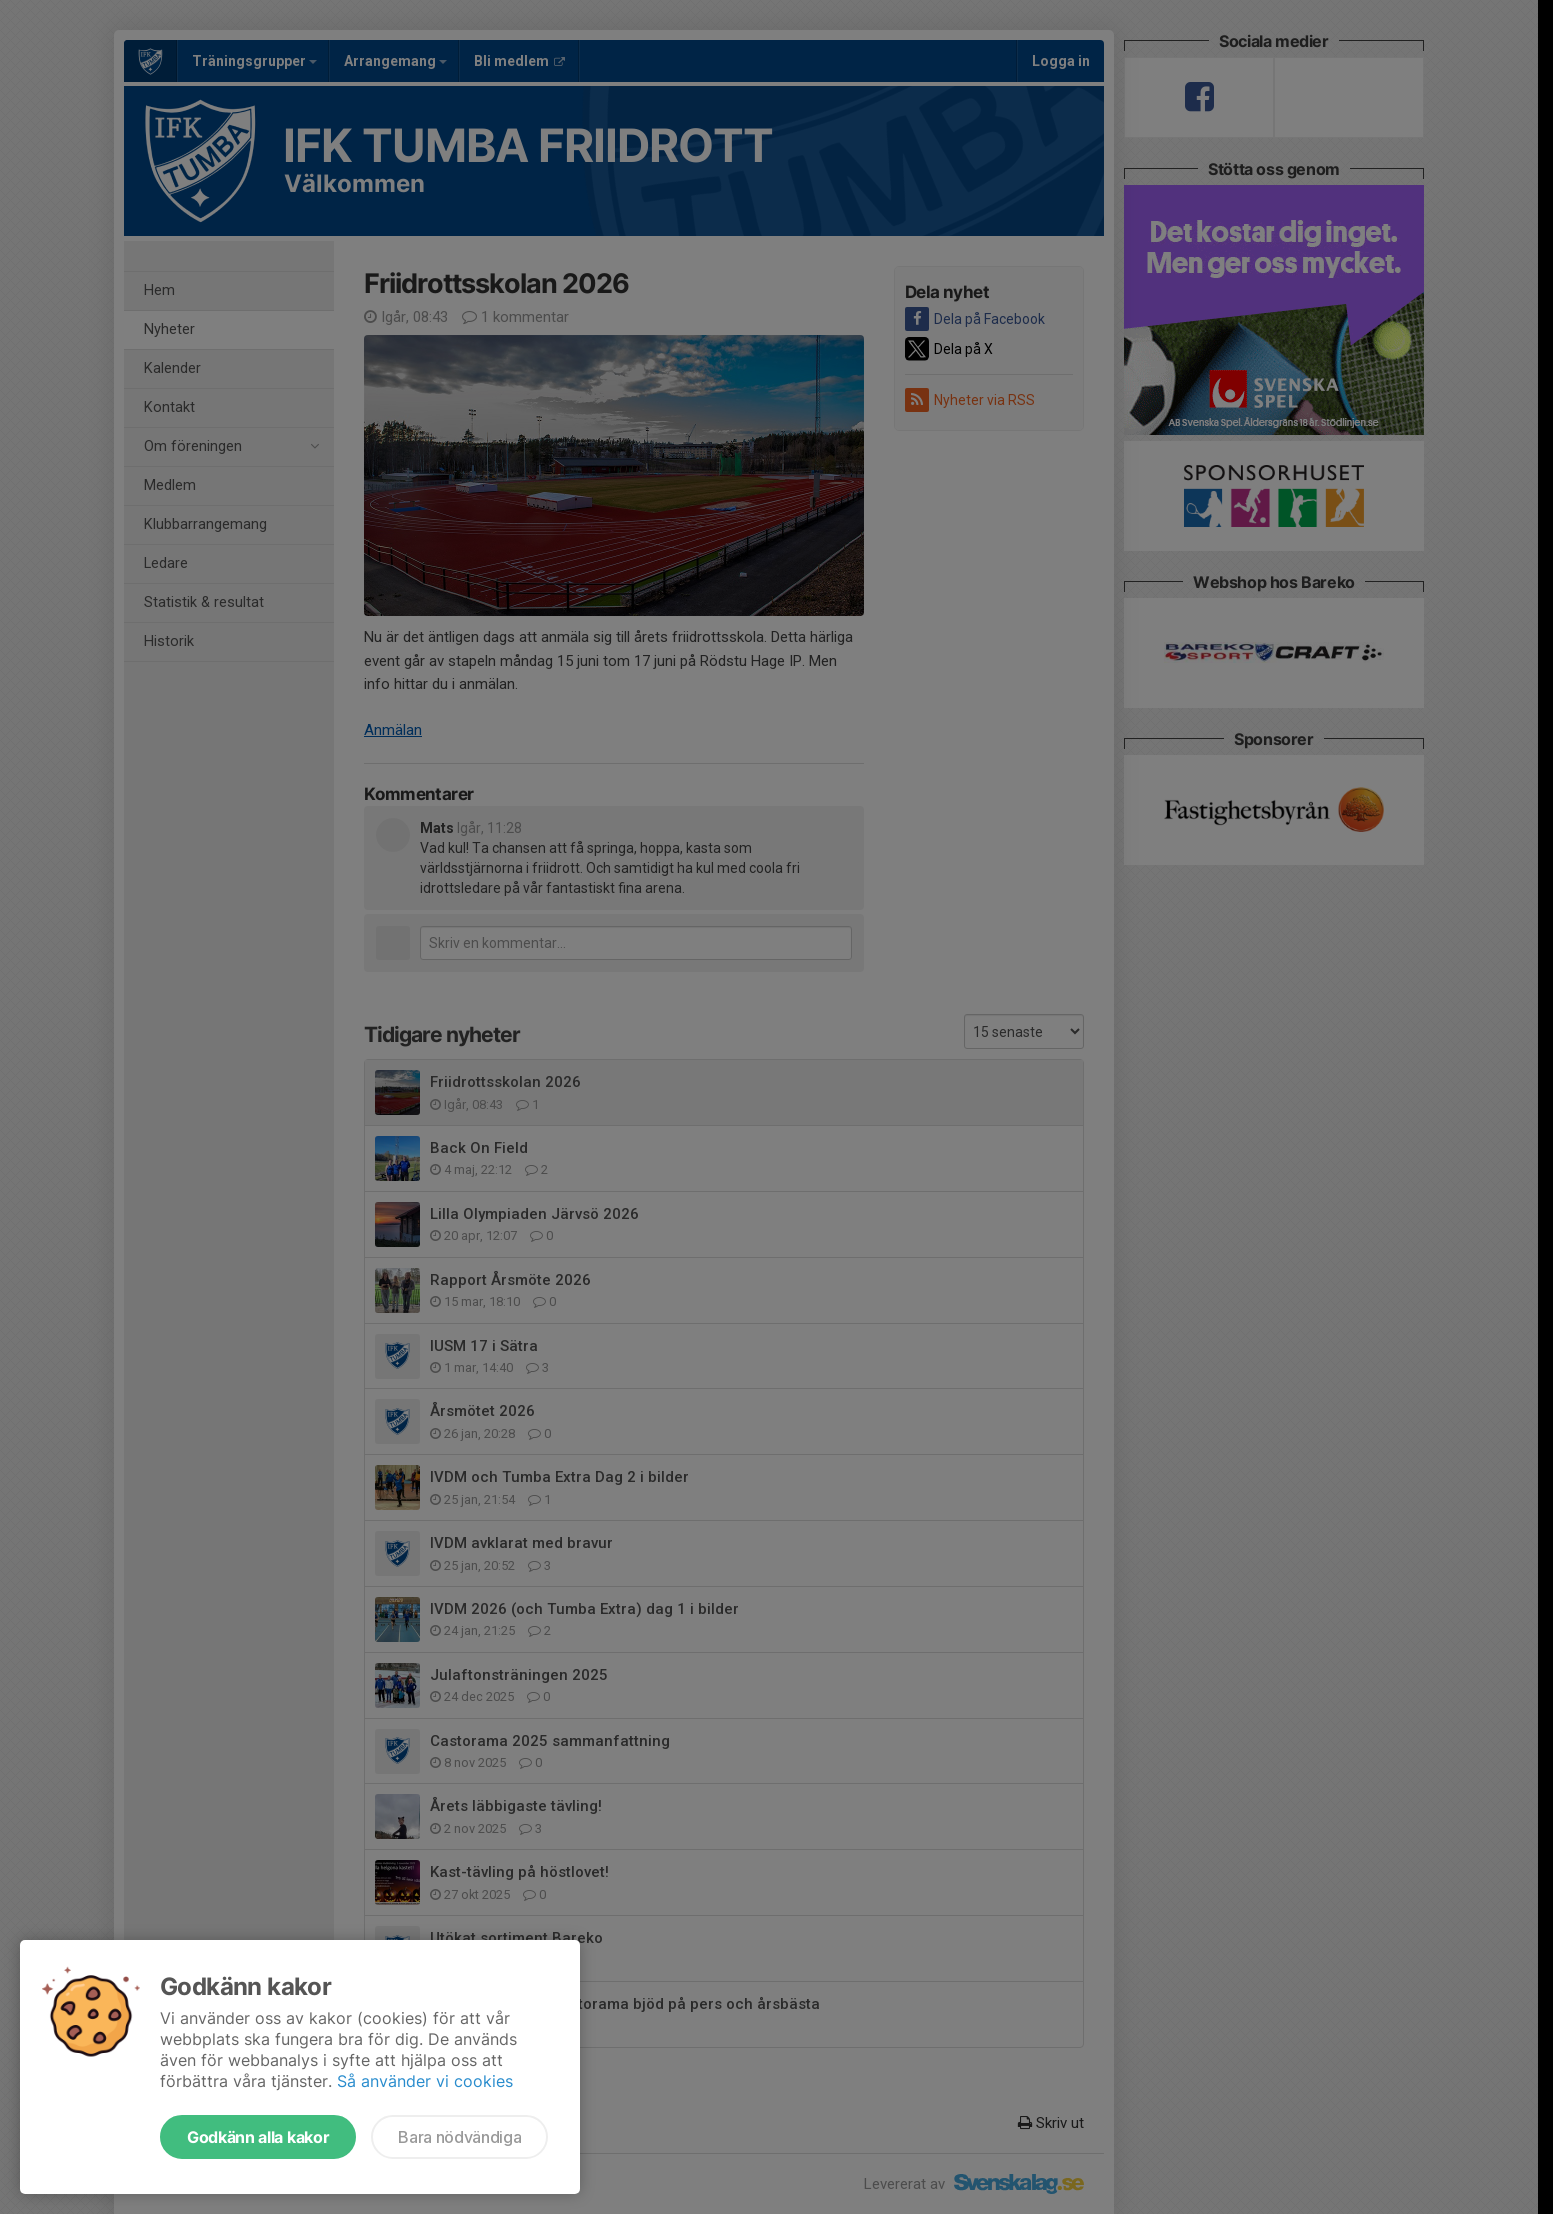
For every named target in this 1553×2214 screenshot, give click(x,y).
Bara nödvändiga (459, 2137)
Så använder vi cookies (425, 2081)
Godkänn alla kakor (258, 2137)
